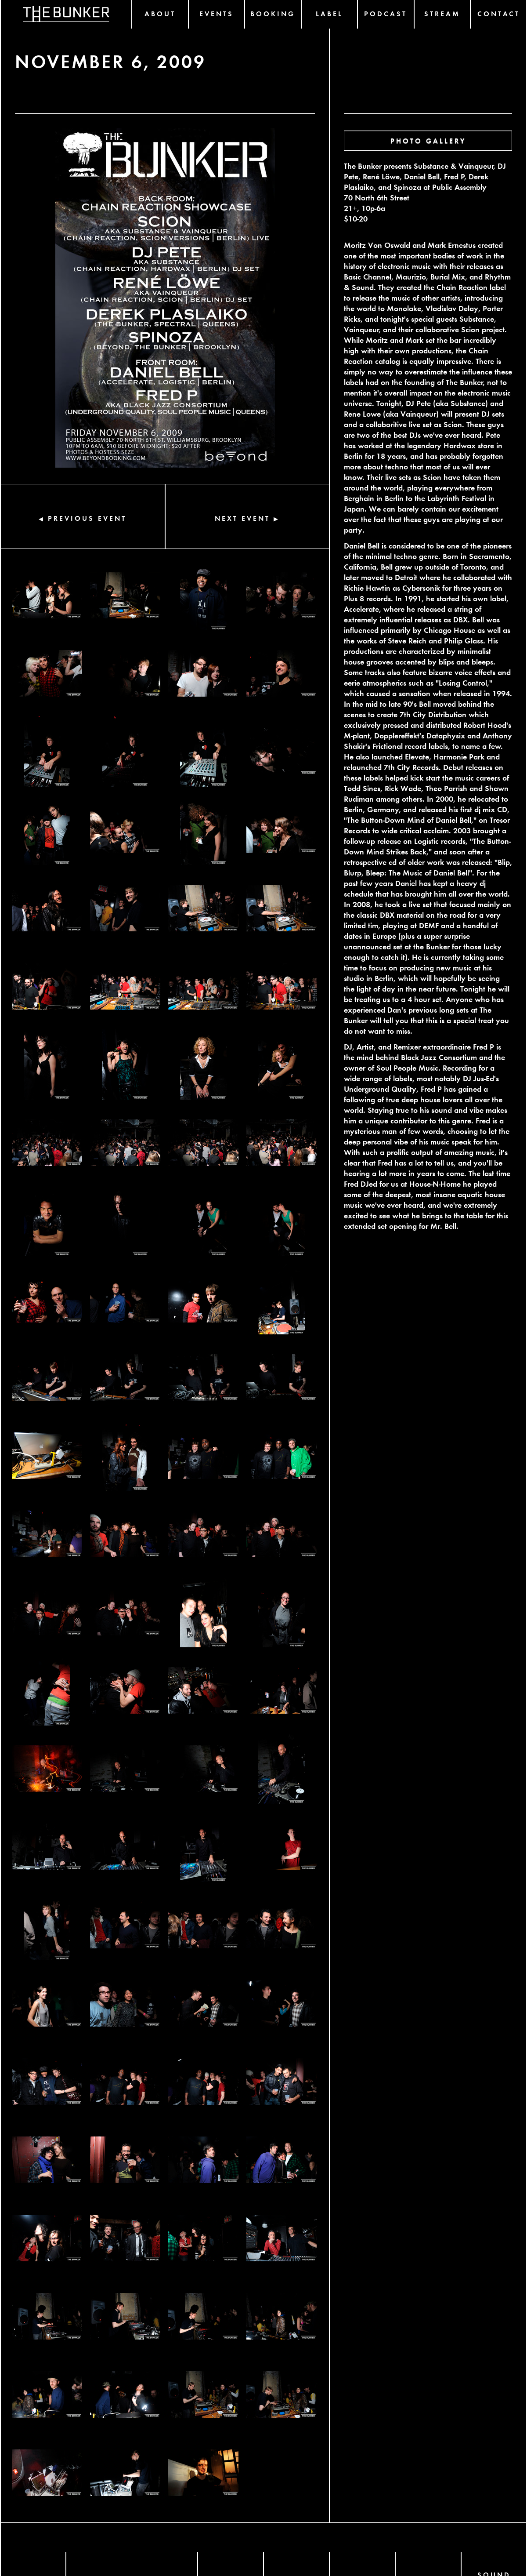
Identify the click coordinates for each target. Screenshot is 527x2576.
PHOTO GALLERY (428, 140)
